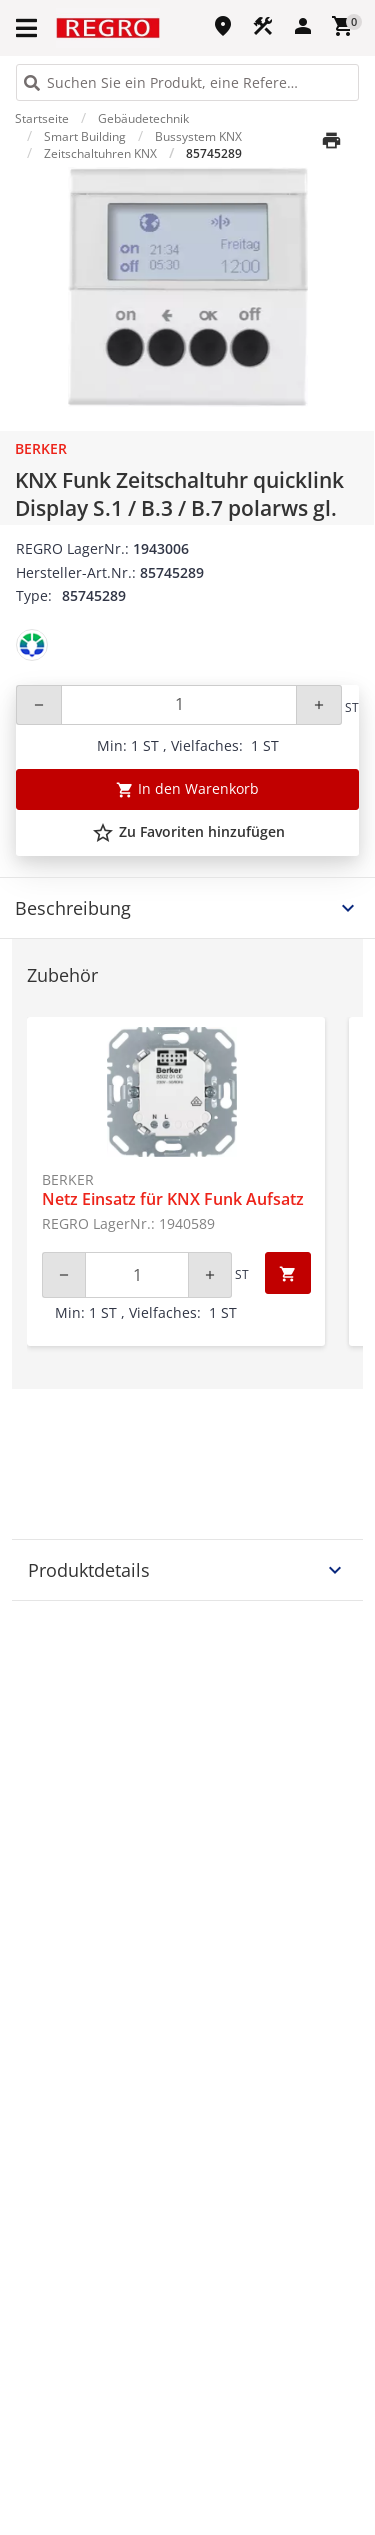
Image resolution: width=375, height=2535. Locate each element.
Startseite (42, 118)
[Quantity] (179, 705)
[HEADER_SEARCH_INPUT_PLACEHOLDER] (187, 82)
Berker (41, 448)
